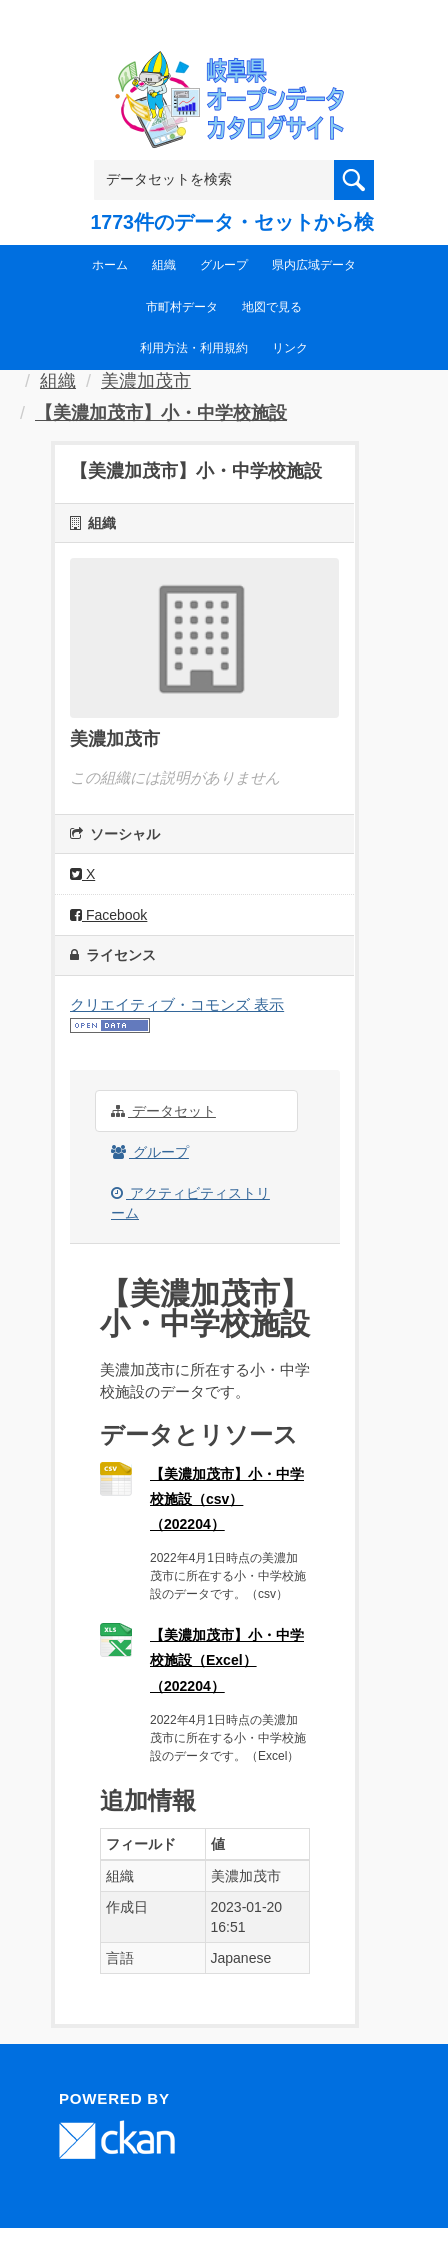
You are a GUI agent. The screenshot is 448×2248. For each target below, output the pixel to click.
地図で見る (272, 307)
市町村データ (182, 307)
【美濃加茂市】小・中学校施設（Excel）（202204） (227, 1660)
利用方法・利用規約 (194, 348)
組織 (164, 265)
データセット (163, 1111)
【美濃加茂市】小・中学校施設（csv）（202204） (227, 1499)
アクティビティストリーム (190, 1203)
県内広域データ (314, 265)
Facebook (108, 915)
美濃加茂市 (146, 381)
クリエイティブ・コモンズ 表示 (177, 1004)
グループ (224, 265)
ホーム (110, 265)
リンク (290, 348)
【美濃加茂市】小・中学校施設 (161, 413)
